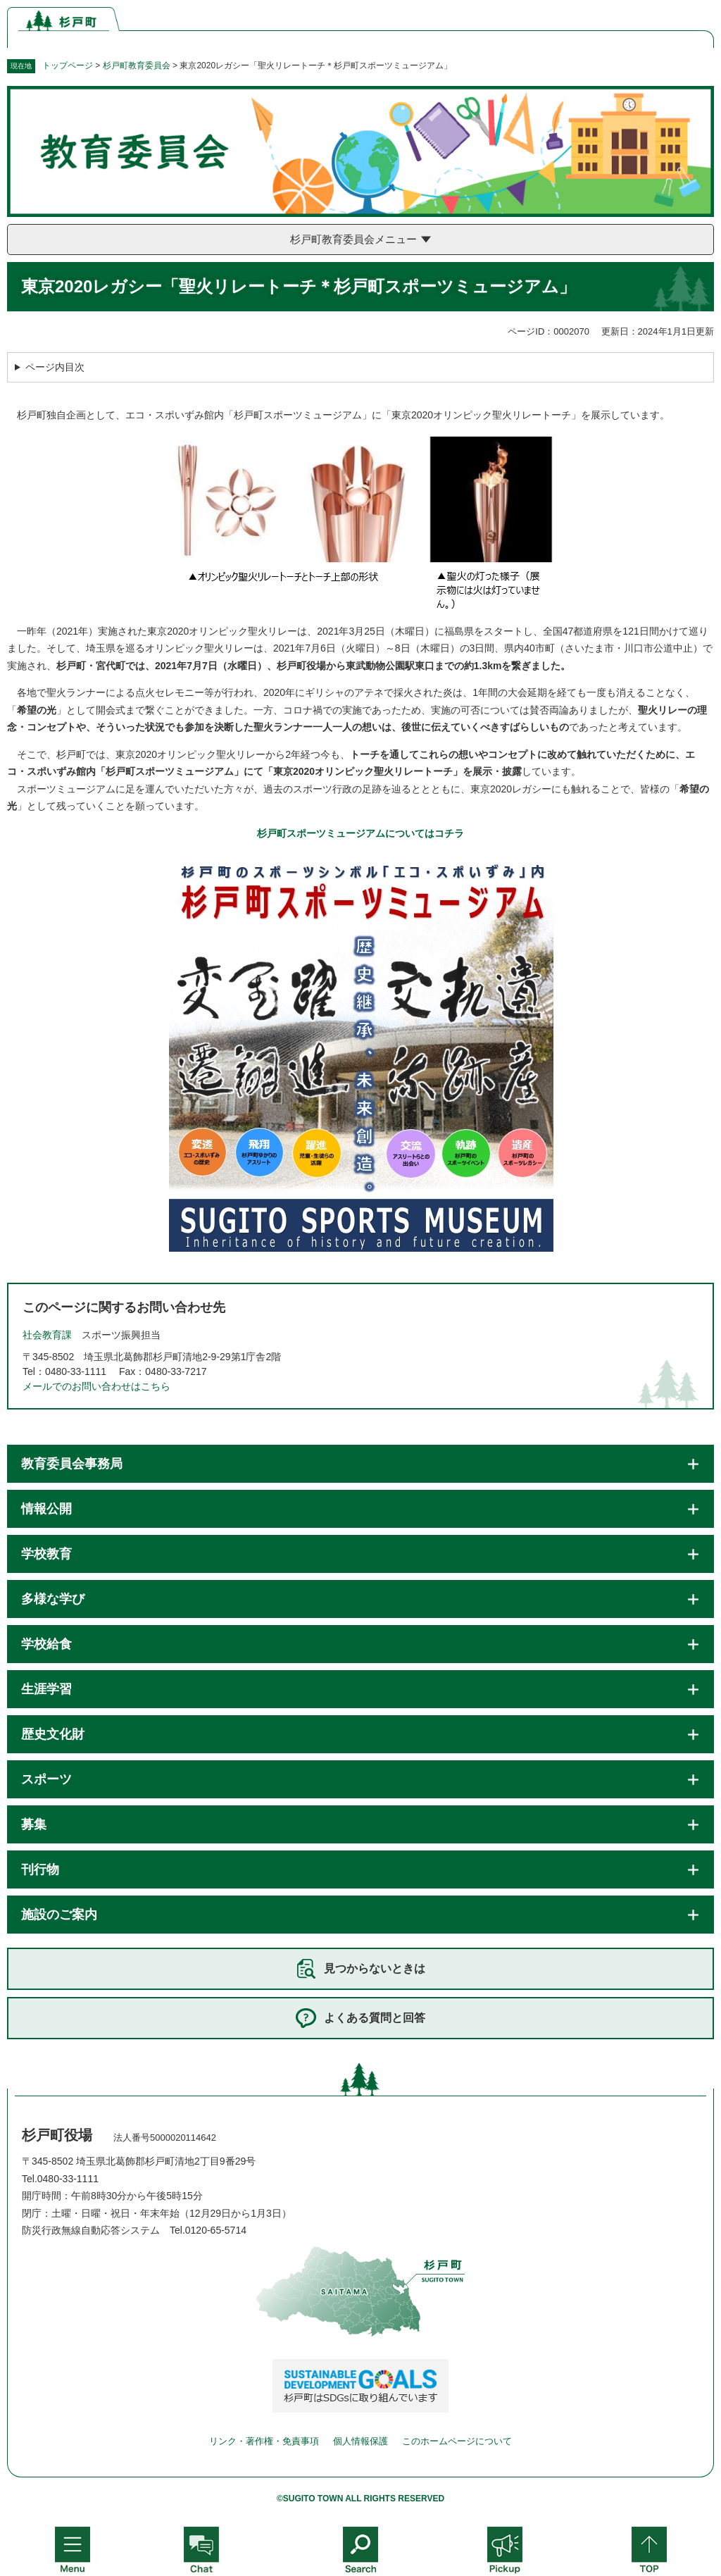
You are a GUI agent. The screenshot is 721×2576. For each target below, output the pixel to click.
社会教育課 (47, 1334)
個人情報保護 (360, 2441)
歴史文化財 (52, 1734)
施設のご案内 (59, 1915)
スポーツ (46, 1779)
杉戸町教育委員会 (136, 65)
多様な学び (52, 1599)
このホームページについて (457, 2441)
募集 (33, 1824)
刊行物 (40, 1869)
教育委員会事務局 (72, 1464)
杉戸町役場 (57, 2135)
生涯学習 (46, 1689)
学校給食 (46, 1644)
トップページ (67, 65)
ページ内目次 (54, 367)
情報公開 (46, 1509)
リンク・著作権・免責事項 (264, 2441)
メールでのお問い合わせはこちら (96, 1386)
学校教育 (46, 1554)
